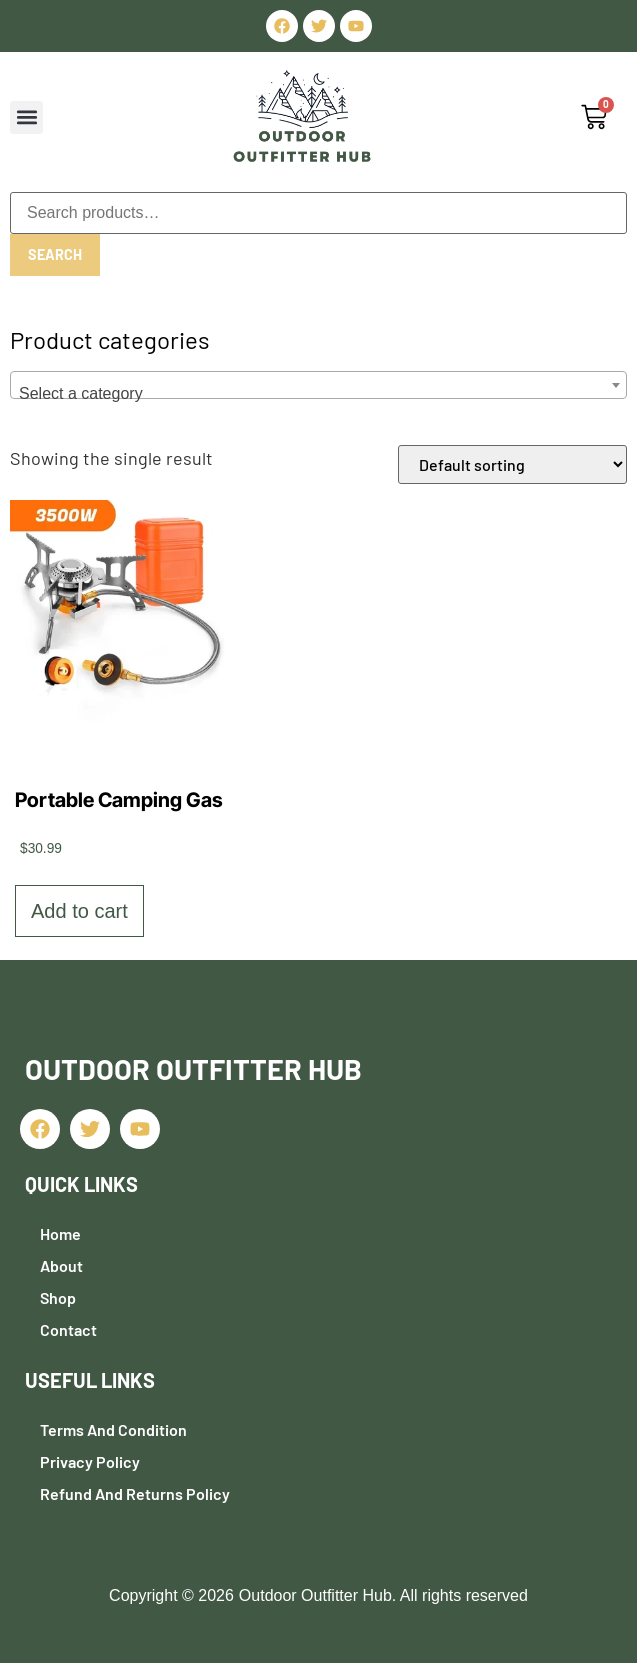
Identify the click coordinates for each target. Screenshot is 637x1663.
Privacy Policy (90, 1461)
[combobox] (318, 385)
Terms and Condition (113, 1429)
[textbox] (318, 394)
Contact (68, 1329)
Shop (58, 1297)
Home (60, 1233)
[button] (26, 117)
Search (54, 254)
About (61, 1265)
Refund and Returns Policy (135, 1493)
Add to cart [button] (79, 911)
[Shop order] (512, 464)
